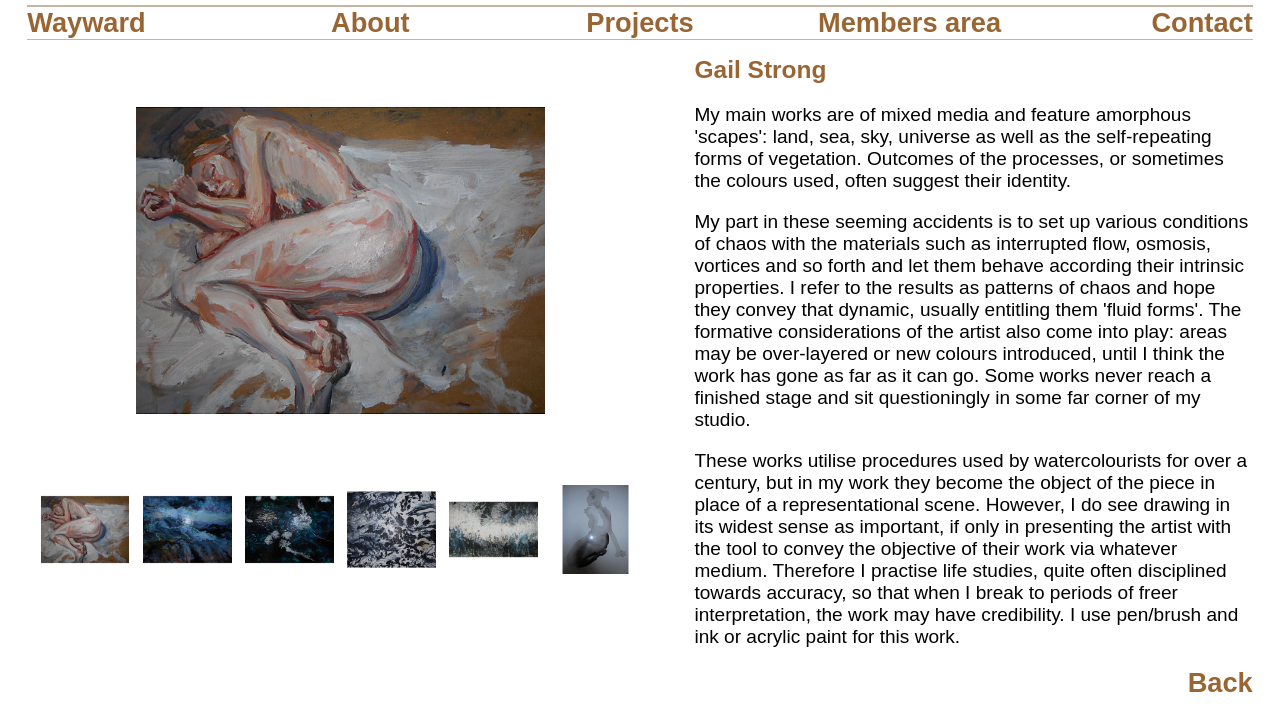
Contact (1201, 22)
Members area (909, 22)
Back (1220, 682)
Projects (639, 22)
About (370, 22)
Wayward (86, 22)
